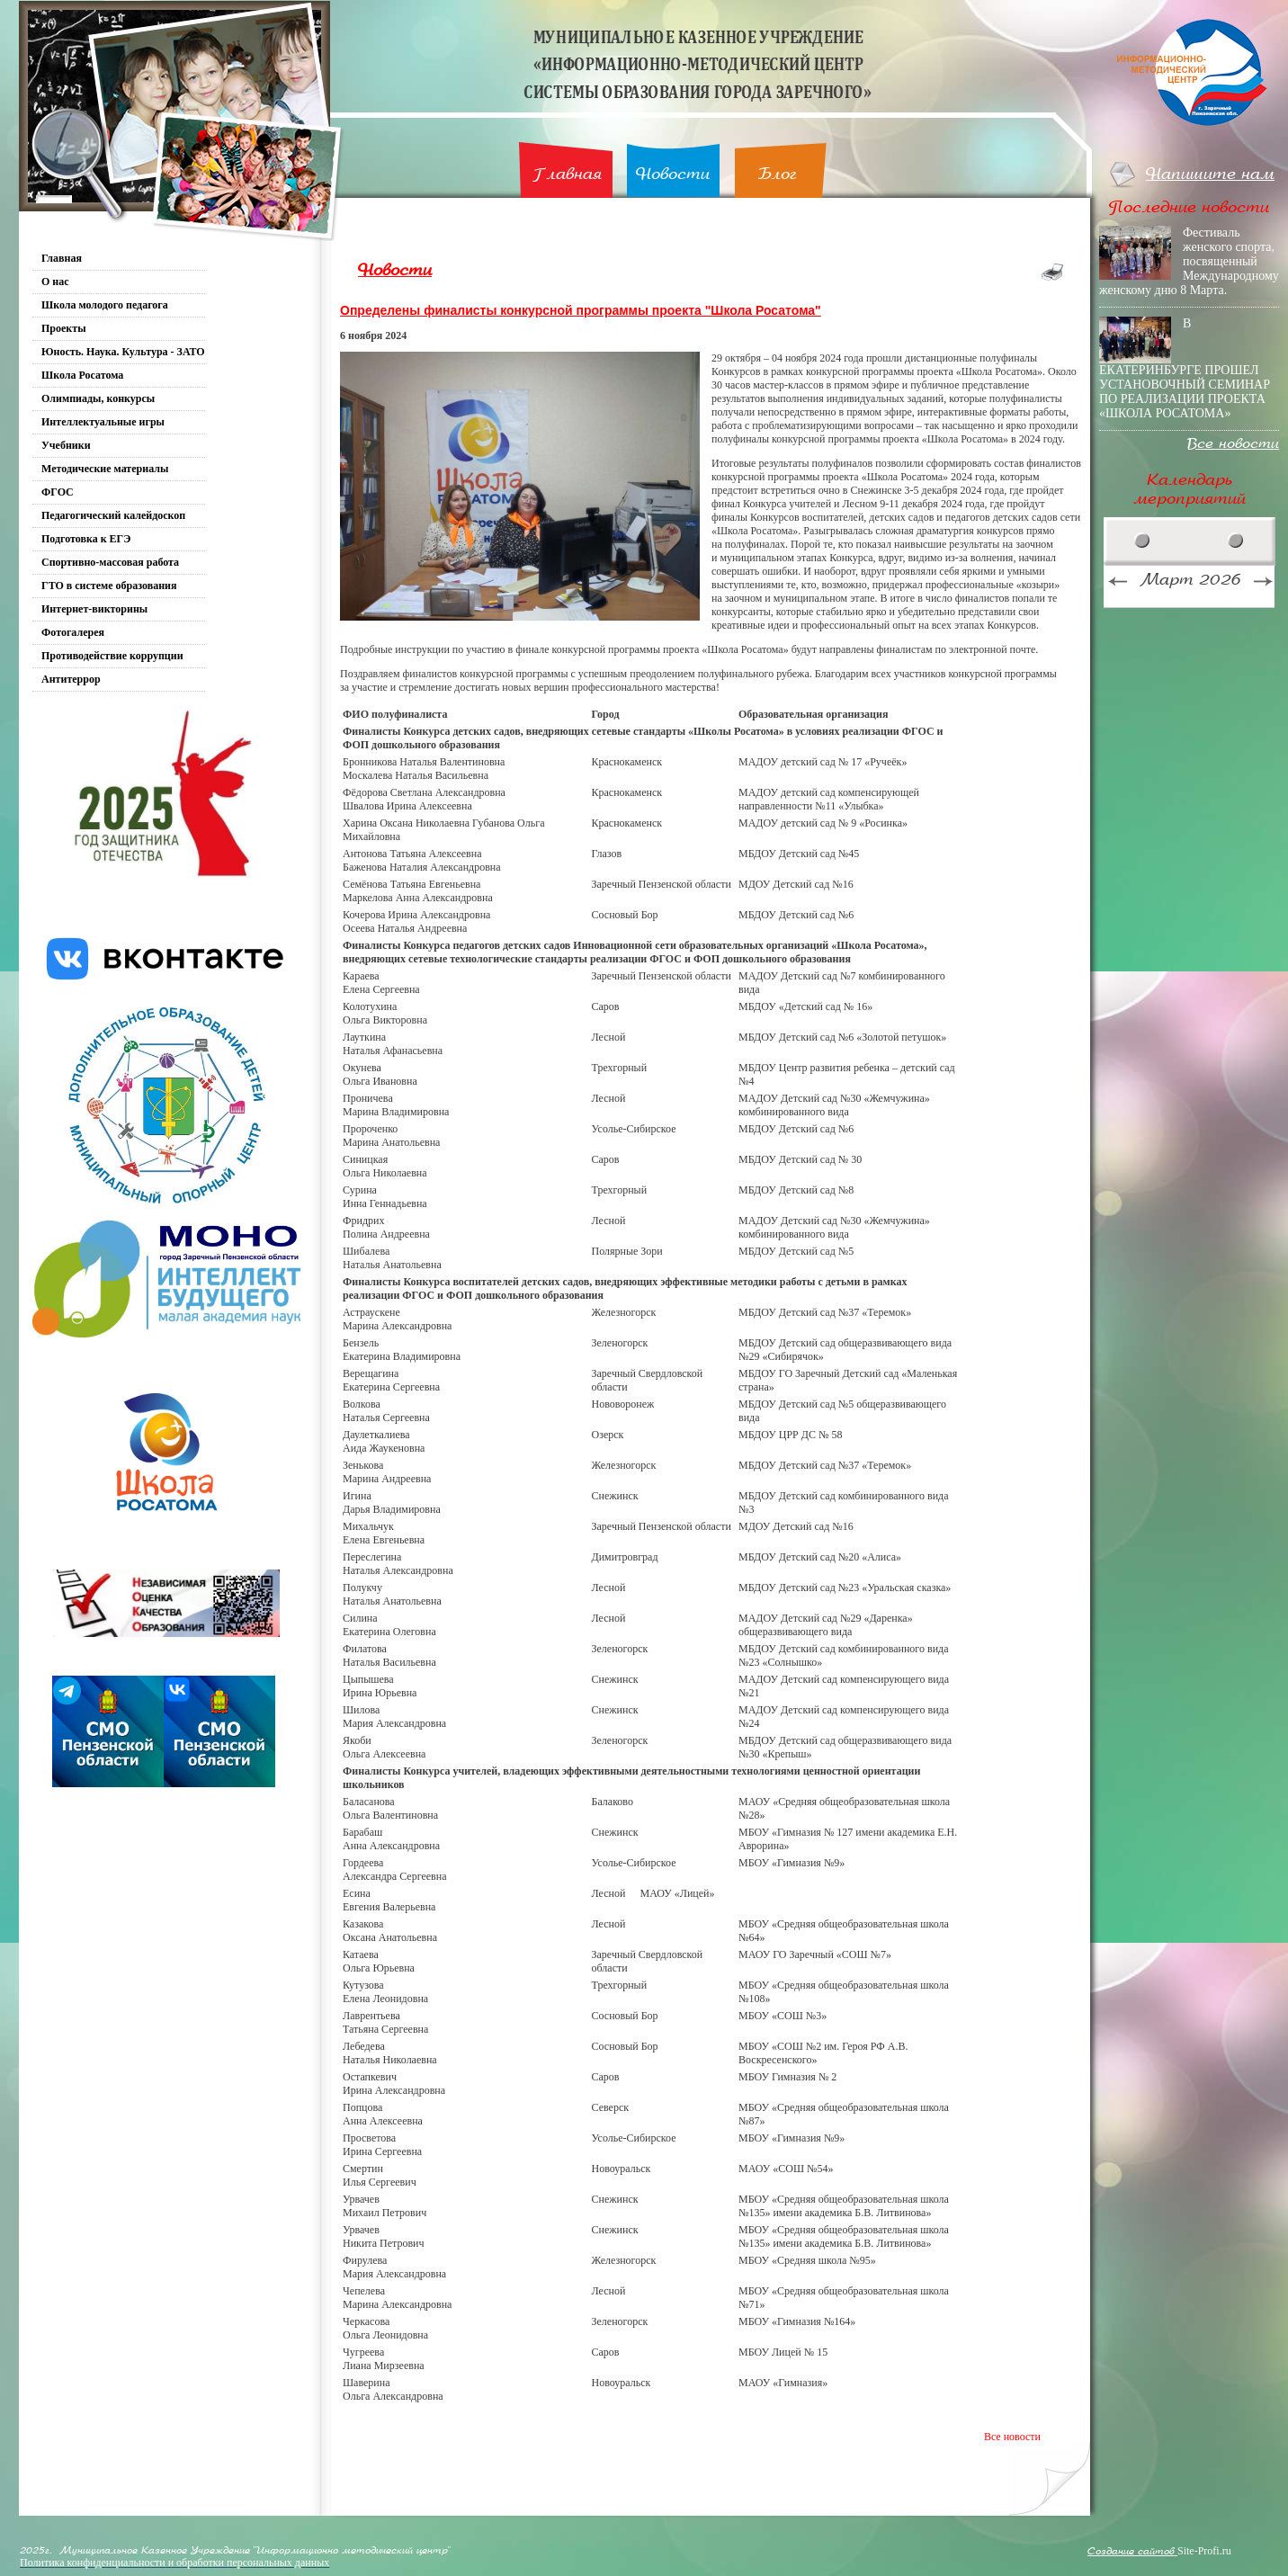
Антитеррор (71, 679)
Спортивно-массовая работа (110, 562)
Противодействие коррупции (112, 655)
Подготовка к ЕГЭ (85, 538)
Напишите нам (1210, 174)
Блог (777, 174)
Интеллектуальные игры (103, 422)
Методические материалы (104, 468)
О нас (55, 281)
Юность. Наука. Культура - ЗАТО (123, 351)
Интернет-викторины (94, 609)
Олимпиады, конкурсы (98, 398)
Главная (567, 174)
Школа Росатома (82, 375)
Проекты (63, 328)
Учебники (66, 445)
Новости (673, 174)
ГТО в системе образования (109, 585)
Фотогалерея (72, 632)
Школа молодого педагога (104, 305)
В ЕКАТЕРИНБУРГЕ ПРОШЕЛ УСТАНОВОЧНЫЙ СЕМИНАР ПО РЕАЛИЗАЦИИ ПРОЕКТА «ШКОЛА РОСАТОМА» (1184, 368)
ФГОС (57, 492)
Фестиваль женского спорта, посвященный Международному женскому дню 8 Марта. (1189, 261)
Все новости (1012, 2436)
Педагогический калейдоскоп (113, 515)
